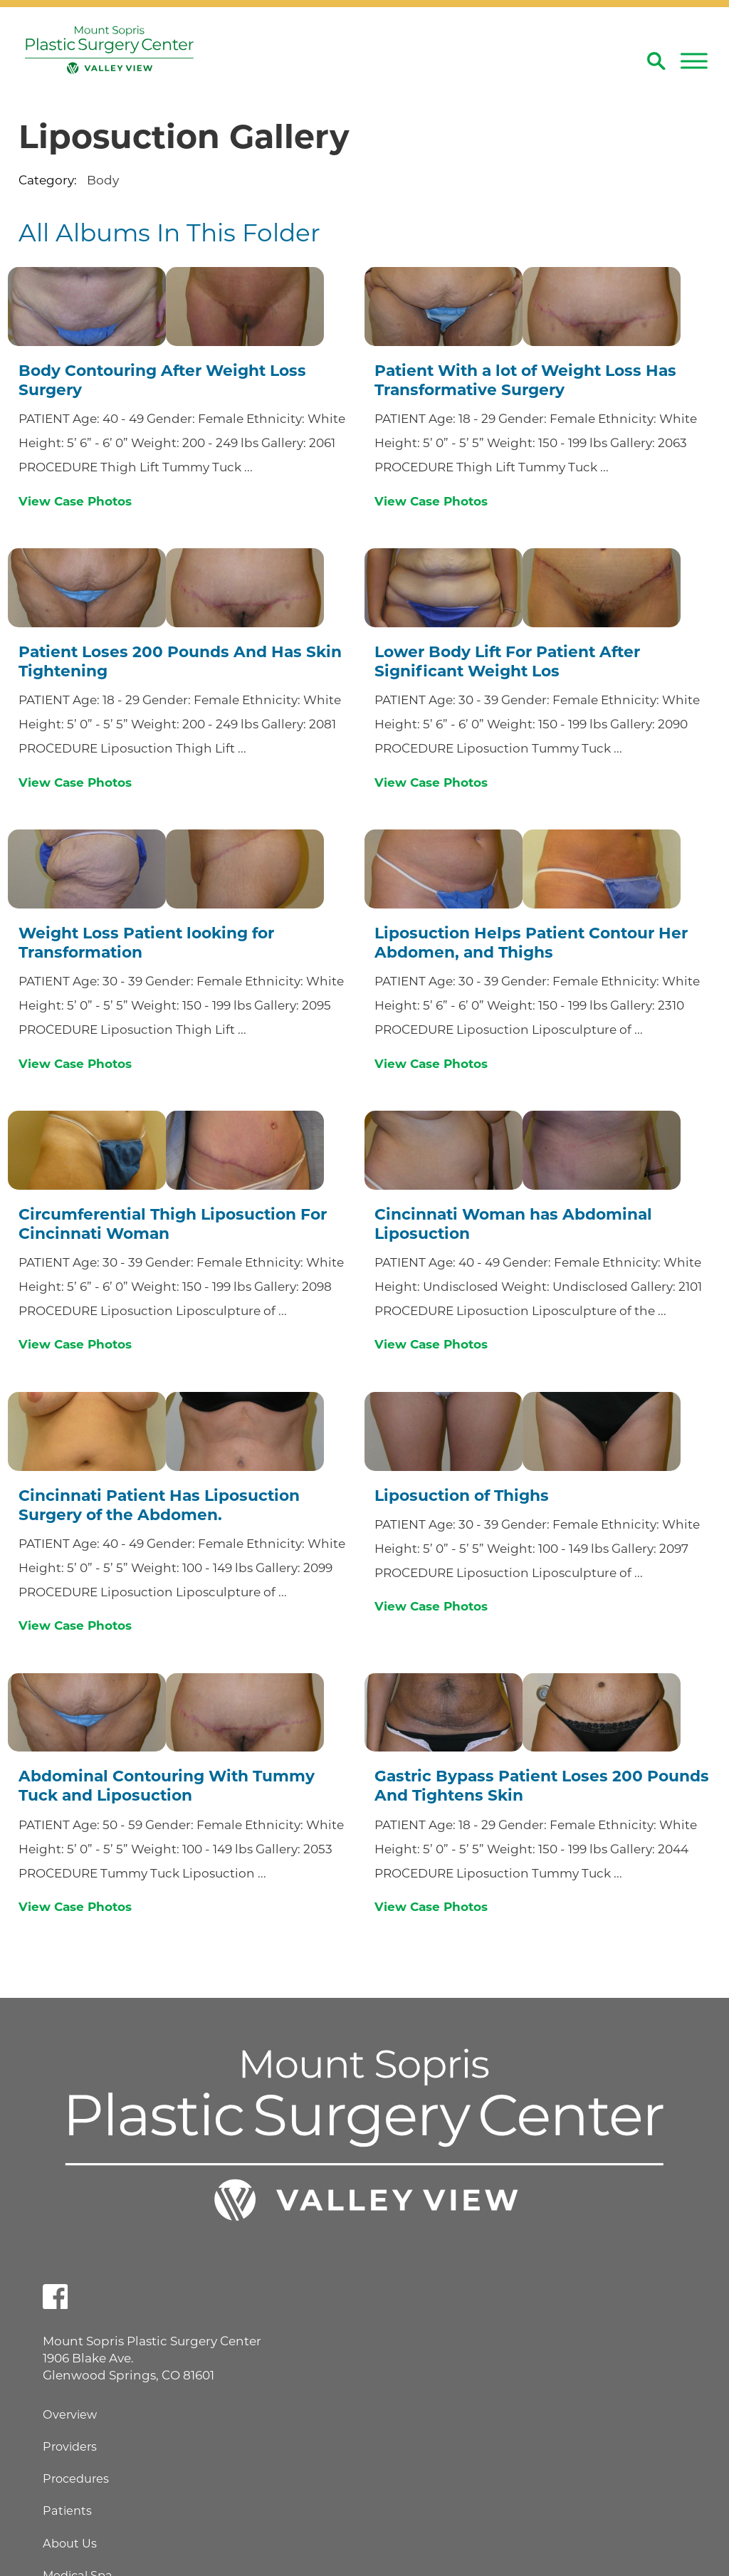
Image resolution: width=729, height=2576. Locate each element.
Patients (67, 2510)
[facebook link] (55, 2297)
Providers (70, 2446)
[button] (694, 60)
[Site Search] (656, 61)
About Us (70, 2543)
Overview (70, 2414)
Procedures (76, 2478)
